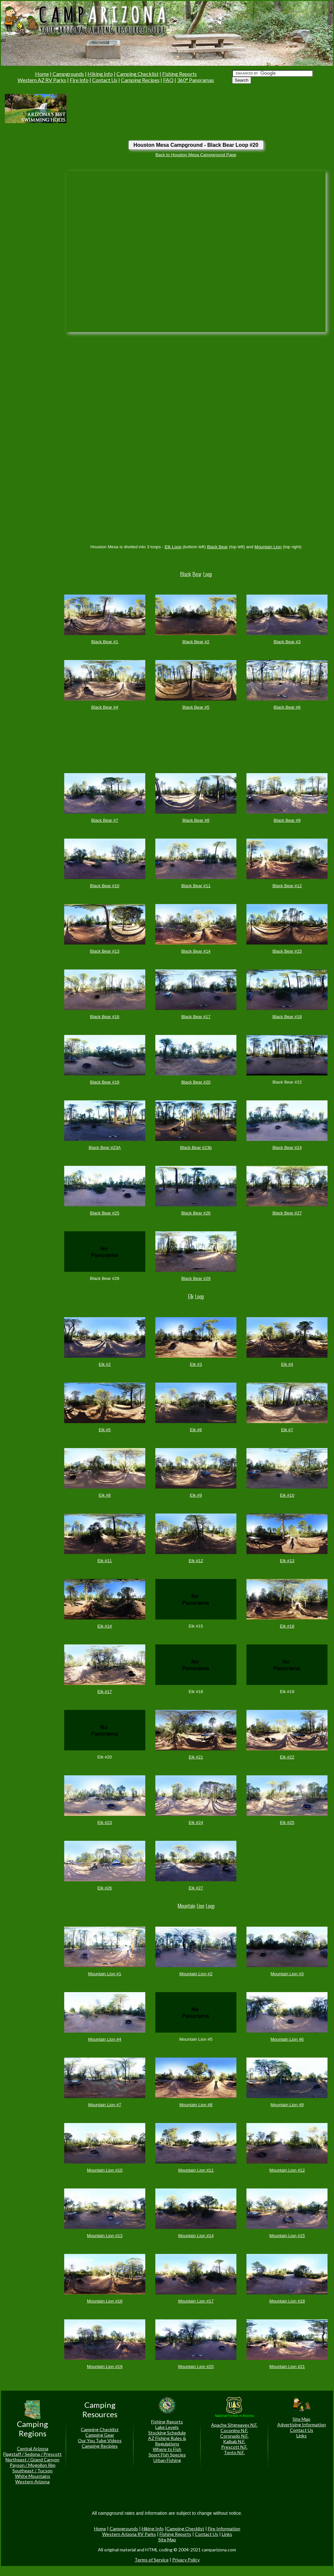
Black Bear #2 (196, 641)
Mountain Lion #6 (287, 2039)
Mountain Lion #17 (196, 2301)
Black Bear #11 (195, 885)
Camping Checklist (137, 74)
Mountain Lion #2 (195, 1973)
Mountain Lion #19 (105, 2366)
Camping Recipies (100, 2446)
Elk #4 (287, 1364)
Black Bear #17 (195, 1016)
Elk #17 (105, 1691)
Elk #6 (196, 1429)
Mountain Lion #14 (196, 2235)
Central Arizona (32, 2448)
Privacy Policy (186, 2559)
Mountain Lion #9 (287, 2104)
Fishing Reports (179, 74)
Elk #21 (196, 1757)
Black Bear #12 (287, 885)
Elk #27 (196, 1888)
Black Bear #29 (195, 1278)
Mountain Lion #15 (287, 2235)
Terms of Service (152, 2559)
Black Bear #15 (287, 951)
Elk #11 (105, 1560)
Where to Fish (167, 2449)
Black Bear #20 (195, 1082)
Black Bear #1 (104, 641)
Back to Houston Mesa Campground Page (195, 154)
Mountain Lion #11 (196, 2170)
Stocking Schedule (167, 2432)
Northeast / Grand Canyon (32, 2459)
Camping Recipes (140, 80)
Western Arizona (32, 2481)
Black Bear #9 (287, 820)
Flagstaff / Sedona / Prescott (32, 2454)
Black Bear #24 (287, 1147)
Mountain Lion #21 (287, 2366)
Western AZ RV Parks (42, 80)
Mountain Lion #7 (104, 2104)
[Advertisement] (97, 108)
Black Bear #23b (196, 1147)
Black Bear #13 (104, 951)
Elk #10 (287, 1495)
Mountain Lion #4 (104, 2039)
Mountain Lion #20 (196, 2366)
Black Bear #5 (196, 707)
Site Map (301, 2419)
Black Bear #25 (104, 1213)
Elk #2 (105, 1364)
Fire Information (224, 2528)
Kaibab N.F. (234, 2441)
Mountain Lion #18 (287, 2301)
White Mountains (32, 2476)
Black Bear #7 (104, 820)
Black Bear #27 (287, 1213)
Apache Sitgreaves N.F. (234, 2425)
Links (301, 2435)
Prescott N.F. (234, 2447)
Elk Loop (173, 546)
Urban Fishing (167, 2460)
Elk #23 (105, 1822)
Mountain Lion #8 (195, 2104)
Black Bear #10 (104, 885)
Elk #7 (287, 1429)
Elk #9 (196, 1495)
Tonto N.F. (234, 2452)
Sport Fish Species (167, 2454)
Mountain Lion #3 (287, 1973)
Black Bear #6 (287, 707)
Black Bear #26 (195, 1213)
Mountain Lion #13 (105, 2235)
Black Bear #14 (195, 951)
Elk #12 (196, 1560)
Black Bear (217, 546)
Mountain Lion (268, 546)
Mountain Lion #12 (287, 2170)
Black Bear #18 (287, 1016)
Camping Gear (99, 2435)
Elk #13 (287, 1560)
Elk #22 (287, 1757)
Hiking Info (100, 74)
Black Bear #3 (287, 641)
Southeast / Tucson (32, 2470)
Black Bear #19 (104, 1082)
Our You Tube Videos (100, 2440)
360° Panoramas (195, 80)
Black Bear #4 (104, 707)
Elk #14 (105, 1626)
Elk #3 (196, 1364)
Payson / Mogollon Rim (32, 2465)
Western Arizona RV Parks (129, 2534)
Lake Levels (167, 2427)
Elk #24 (196, 1822)
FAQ (168, 80)
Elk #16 (287, 1626)
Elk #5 (105, 1429)
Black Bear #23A (105, 1147)
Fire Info (79, 80)
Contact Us (104, 80)
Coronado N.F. (234, 2436)
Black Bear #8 (196, 820)
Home (42, 74)
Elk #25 (287, 1822)
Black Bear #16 (104, 1016)
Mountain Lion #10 (105, 2170)
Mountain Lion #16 (105, 2301)
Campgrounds (68, 74)
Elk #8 (105, 1495)
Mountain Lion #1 (104, 1973)
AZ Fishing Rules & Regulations (167, 2440)
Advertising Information (301, 2424)
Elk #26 (105, 1888)
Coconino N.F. (234, 2430)
